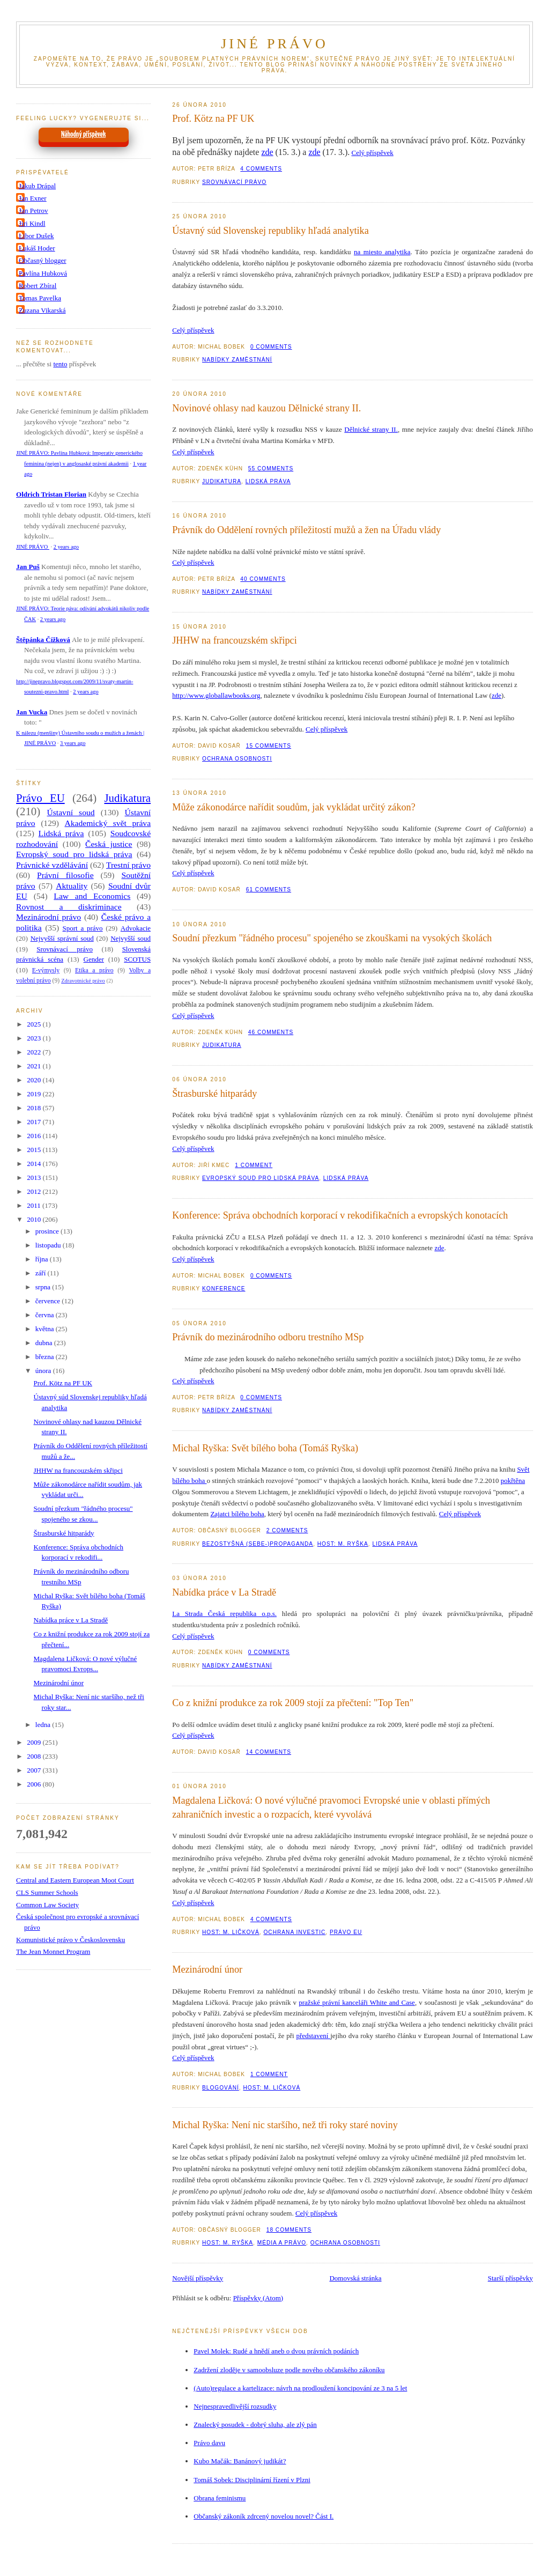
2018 (34, 1108)
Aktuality (71, 885)
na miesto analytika (382, 252)
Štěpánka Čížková (43, 640)
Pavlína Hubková (43, 273)
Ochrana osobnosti (237, 759)
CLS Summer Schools (47, 1892)
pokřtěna (513, 1481)
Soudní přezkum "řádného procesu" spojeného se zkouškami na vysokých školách (332, 938)
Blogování (220, 2088)
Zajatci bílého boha (237, 1514)
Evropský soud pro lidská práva (260, 1178)
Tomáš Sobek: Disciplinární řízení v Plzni (252, 2480)
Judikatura (221, 481)
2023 (34, 1038)
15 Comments (268, 746)
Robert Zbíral (37, 286)
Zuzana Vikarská (42, 310)
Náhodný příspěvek (83, 134)
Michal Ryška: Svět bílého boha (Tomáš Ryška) (265, 1448)
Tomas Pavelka (40, 298)
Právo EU (346, 1932)
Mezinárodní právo (48, 916)
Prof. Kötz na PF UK (213, 118)
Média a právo (281, 2243)
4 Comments (261, 169)
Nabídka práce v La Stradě (224, 1592)
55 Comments (270, 468)
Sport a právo (83, 928)
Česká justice (108, 843)
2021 (34, 1066)
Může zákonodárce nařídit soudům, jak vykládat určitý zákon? (294, 807)
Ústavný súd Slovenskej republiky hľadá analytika (270, 230)
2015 (34, 1150)
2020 (34, 1080)
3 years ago (72, 743)
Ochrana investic (294, 1932)
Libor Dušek (36, 236)
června (45, 1315)
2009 (34, 1742)
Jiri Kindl (32, 223)
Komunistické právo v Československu (70, 1940)
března (45, 1357)
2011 (34, 1205)
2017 (34, 1122)
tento (60, 364)
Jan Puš (28, 567)
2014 (34, 1164)
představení (313, 2036)
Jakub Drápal (37, 186)
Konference (223, 1288)
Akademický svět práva (108, 823)
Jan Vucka (31, 712)
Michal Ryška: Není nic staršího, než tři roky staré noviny (285, 2125)
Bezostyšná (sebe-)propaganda (257, 1544)
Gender (94, 959)
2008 (34, 1756)
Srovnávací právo (234, 182)
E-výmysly (46, 970)
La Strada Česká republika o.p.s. (224, 1614)
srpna (43, 1287)
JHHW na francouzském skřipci (234, 640)
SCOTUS (137, 959)
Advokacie (136, 928)
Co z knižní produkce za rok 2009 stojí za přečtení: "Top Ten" (292, 1702)
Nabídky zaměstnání (237, 360)
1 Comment (253, 1165)
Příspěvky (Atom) (258, 2298)
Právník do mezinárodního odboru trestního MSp (267, 1337)
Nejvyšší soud (130, 938)
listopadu (49, 1245)
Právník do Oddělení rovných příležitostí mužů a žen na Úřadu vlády (306, 530)
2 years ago (66, 547)
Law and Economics (92, 896)
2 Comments (287, 1530)
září (41, 1273)
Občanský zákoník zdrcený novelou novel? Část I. (263, 2516)
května (45, 1329)
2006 (34, 1784)
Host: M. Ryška (342, 1544)
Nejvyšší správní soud (62, 938)
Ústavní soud (71, 812)
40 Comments (262, 579)
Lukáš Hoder (37, 248)
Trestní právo (128, 864)
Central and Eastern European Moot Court (75, 1880)
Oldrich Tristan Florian (51, 494)
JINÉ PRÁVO (274, 43)
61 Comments (268, 889)
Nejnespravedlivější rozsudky (235, 2406)
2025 (34, 1024)
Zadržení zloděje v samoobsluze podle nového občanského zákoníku (289, 2370)
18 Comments (288, 2230)
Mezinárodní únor (207, 1969)
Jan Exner (33, 198)
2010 (34, 1219)
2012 (34, 1191)
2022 (34, 1052)
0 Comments (271, 347)
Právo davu (209, 2443)
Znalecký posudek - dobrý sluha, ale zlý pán (255, 2424)
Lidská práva (268, 481)
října (42, 1259)
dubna (44, 1343)
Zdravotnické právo (83, 981)
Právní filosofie (65, 875)
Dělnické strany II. (371, 429)
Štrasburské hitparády (214, 1093)
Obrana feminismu (220, 2498)
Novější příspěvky (197, 2278)
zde (267, 152)
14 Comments (268, 1752)
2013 (34, 1177)
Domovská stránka (355, 2278)
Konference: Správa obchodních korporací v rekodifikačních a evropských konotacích (340, 1215)
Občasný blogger (42, 260)
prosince (48, 1231)
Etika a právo (94, 970)
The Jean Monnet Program (53, 1951)
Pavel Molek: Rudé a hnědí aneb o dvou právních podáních (276, 2351)
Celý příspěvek (372, 153)
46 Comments (270, 1032)
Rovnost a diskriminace (69, 906)
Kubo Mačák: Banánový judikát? (240, 2461)
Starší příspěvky (510, 2278)
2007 (34, 1770)
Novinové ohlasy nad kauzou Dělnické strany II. (266, 408)
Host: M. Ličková (230, 1932)
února (44, 1371)
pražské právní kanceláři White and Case (357, 2002)
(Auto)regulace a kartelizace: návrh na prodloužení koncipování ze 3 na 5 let (300, 2388)
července (48, 1301)
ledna (43, 1725)
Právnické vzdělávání (52, 864)
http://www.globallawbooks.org (216, 695)
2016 (34, 1136)
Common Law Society (47, 1905)
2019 (34, 1094)
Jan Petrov (33, 210)
